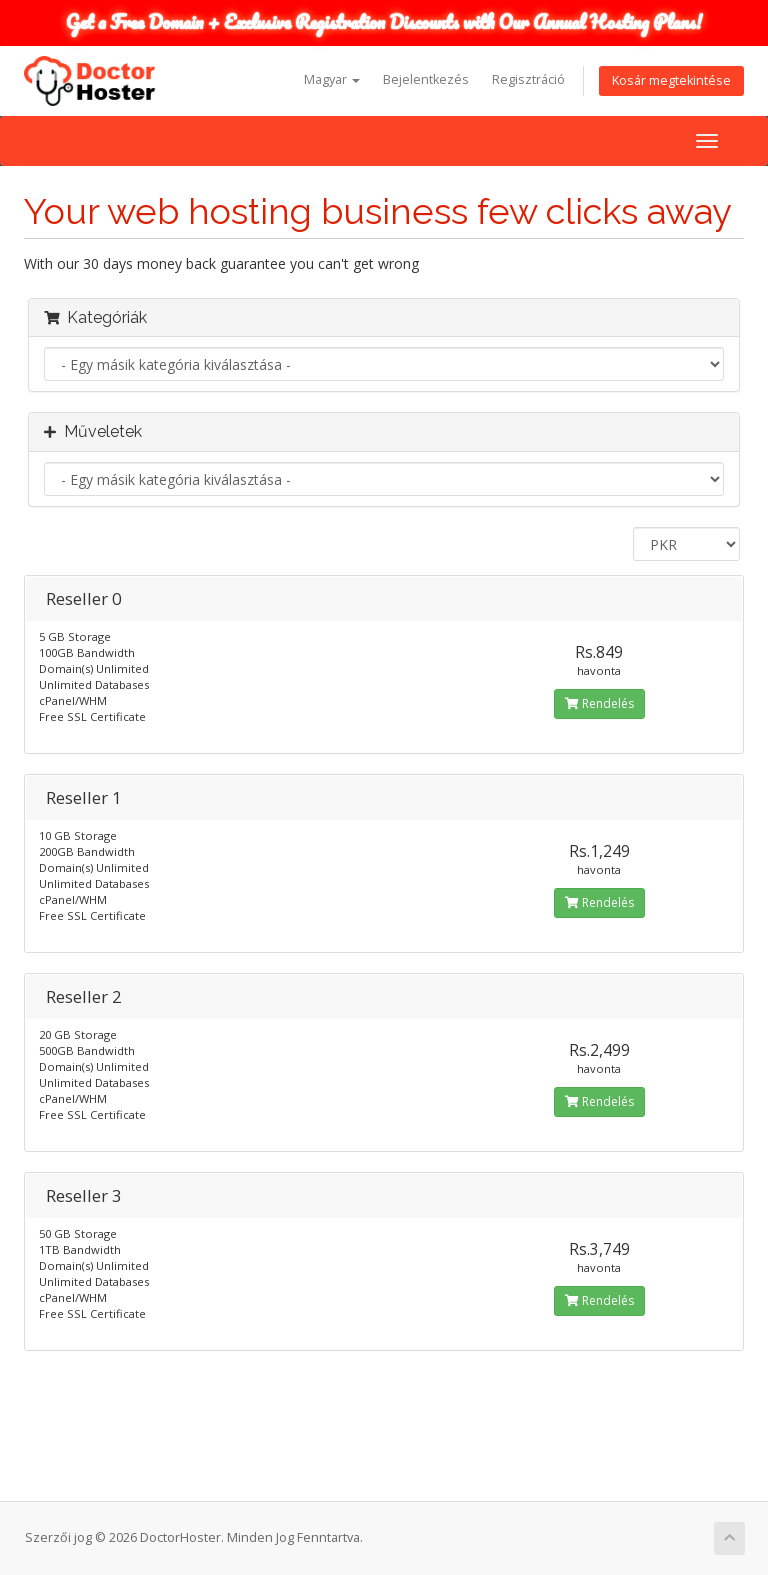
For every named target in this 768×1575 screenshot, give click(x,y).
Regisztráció (528, 79)
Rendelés (599, 703)
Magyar (332, 79)
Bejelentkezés (426, 79)
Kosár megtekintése (671, 80)
